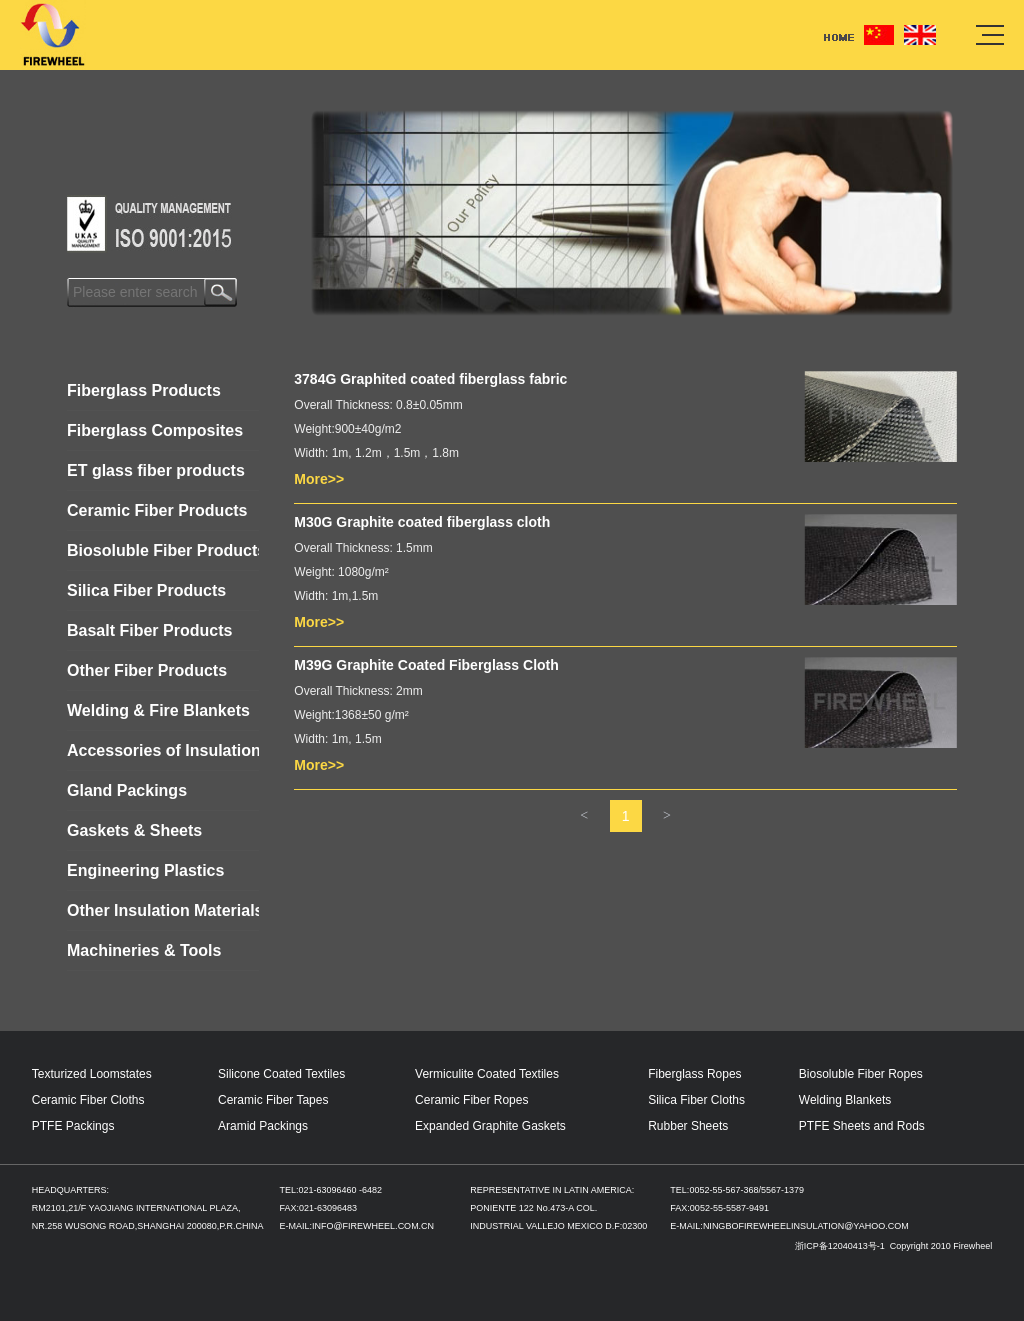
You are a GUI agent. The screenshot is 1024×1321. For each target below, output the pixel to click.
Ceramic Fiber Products (157, 510)
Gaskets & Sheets (134, 830)
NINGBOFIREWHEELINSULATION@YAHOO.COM (806, 1226)
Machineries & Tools (144, 950)
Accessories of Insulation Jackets (163, 750)
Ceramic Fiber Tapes (273, 1100)
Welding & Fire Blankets (158, 710)
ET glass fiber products (156, 470)
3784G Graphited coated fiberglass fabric (430, 379)
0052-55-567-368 (723, 1190)
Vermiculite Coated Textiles (487, 1074)
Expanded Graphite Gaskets (490, 1126)
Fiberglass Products (144, 390)
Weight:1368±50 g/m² (351, 715)
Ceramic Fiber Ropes (471, 1100)
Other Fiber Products (147, 670)
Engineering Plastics (145, 870)
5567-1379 (782, 1190)
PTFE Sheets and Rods (862, 1126)
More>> (319, 479)
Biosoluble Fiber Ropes (861, 1074)
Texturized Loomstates (92, 1074)
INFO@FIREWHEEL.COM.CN (373, 1226)
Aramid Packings (263, 1126)
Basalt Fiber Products (149, 630)
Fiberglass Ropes (694, 1074)
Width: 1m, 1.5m (337, 739)
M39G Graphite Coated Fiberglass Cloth (426, 665)
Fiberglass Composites (155, 430)
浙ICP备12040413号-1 (841, 1246)
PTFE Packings (73, 1126)
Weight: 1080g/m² (341, 572)
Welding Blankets (845, 1100)
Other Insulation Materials (163, 910)
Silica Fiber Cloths (696, 1100)
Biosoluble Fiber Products (163, 550)
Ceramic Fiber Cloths (88, 1100)
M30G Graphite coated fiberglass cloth (422, 522)
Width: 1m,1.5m (336, 596)
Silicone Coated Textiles (281, 1074)
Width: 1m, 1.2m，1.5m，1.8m (376, 453)
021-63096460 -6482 (340, 1190)
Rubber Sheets (688, 1126)
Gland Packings (127, 790)
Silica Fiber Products (146, 590)
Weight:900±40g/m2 (347, 429)
